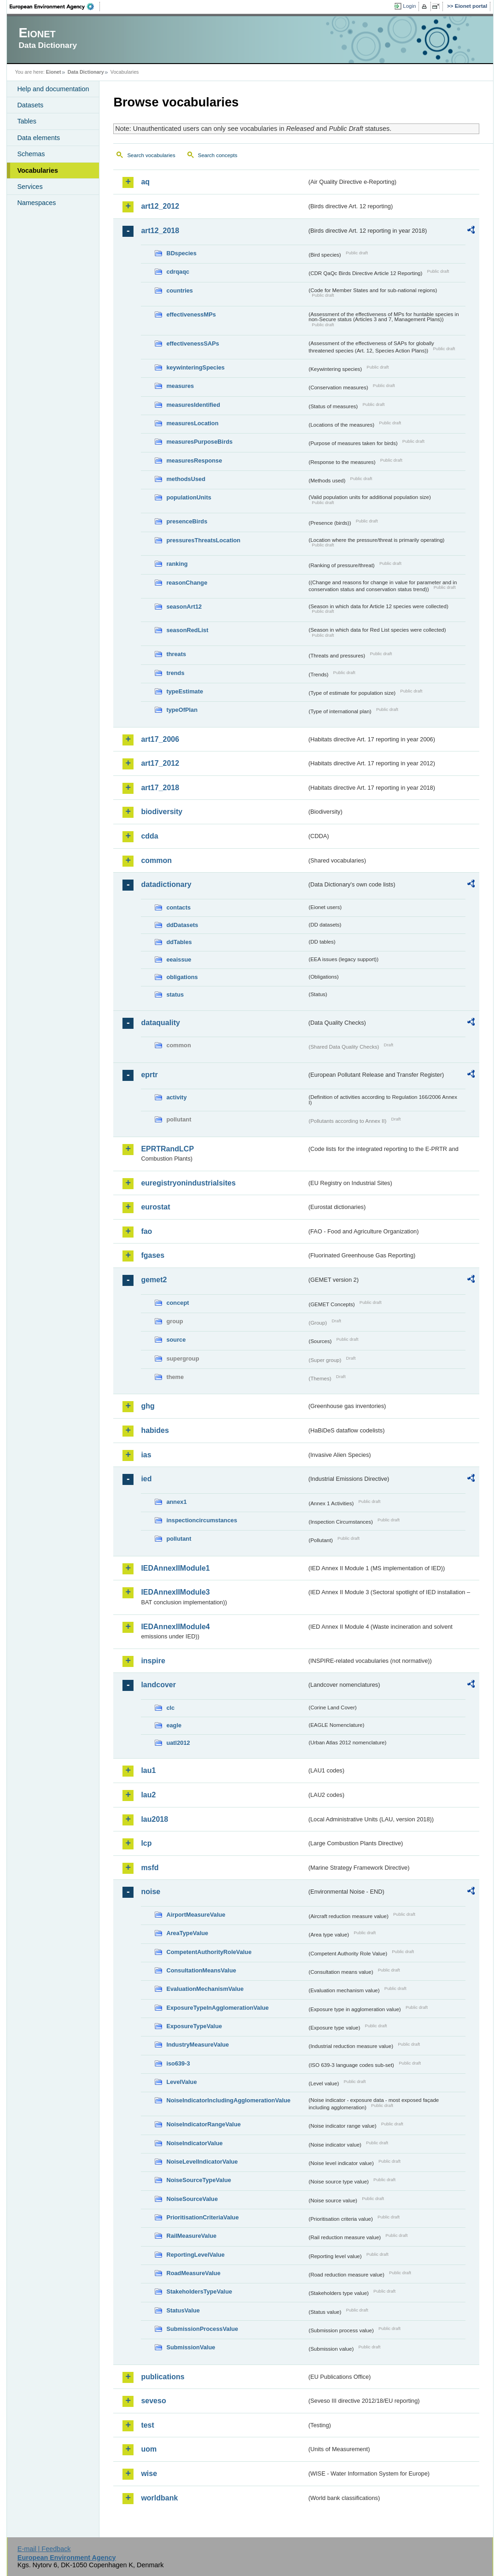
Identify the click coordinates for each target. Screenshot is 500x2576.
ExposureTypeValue (194, 2026)
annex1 (176, 1501)
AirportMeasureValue (195, 1914)
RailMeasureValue (191, 2235)
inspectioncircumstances (201, 1520)
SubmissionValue (190, 2347)
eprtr (149, 1075)
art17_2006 (160, 739)
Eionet (53, 72)
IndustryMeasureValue (197, 2044)
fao (146, 1231)
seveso (153, 2401)
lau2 (148, 1795)
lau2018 (154, 1819)
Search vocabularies (151, 155)
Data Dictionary (86, 72)
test (147, 2425)
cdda (149, 836)
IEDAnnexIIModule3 (175, 1592)
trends (175, 672)
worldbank (159, 2498)
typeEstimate (184, 691)
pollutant (178, 1538)
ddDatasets (182, 924)
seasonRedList (187, 630)
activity (176, 1097)
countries (179, 290)
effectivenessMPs (190, 314)
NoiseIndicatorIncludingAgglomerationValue (228, 2100)
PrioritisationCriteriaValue (202, 2217)
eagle (173, 1725)
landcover (158, 1685)
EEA (55, 6)
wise (149, 2473)
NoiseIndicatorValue (194, 2143)
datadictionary (166, 884)
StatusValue (183, 2310)
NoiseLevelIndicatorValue (202, 2161)
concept (177, 1302)
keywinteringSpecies (195, 367)
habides (155, 1430)
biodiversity (161, 812)
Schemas (31, 154)
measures (180, 385)
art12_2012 (160, 206)
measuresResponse (194, 460)
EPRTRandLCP (167, 1149)
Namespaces (36, 202)
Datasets (30, 105)
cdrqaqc (177, 271)
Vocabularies (37, 170)
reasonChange (186, 582)
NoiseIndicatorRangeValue (203, 2124)
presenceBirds (186, 521)
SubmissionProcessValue (202, 2328)
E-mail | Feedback (44, 2549)
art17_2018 (160, 788)
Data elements (38, 137)
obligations (182, 977)
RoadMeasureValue (193, 2273)
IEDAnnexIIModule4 (175, 1627)
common (156, 860)
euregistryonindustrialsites (188, 1183)
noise (150, 1891)
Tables (26, 121)
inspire (153, 1661)
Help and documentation (53, 89)
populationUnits (188, 497)
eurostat (155, 1207)
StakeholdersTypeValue (199, 2291)
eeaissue (178, 959)
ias (146, 1455)
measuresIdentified (193, 404)
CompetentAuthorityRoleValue (208, 1951)
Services (29, 186)
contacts (178, 907)
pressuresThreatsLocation (203, 540)
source (176, 1339)
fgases (152, 1255)
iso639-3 (178, 2063)
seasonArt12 (184, 606)
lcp (146, 1843)
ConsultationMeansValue (201, 1970)
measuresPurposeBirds (199, 441)
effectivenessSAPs (192, 343)
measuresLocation (192, 423)
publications (162, 2377)
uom (149, 2449)
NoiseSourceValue (192, 2198)
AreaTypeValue (187, 1933)
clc (170, 1707)
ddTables (179, 942)
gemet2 (154, 1280)
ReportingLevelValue (195, 2254)
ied (146, 1479)
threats (176, 654)
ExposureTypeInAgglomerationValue (217, 2007)
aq (145, 182)
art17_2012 (160, 763)
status (175, 994)
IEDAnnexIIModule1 (175, 1568)
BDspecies (181, 253)
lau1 (148, 1770)
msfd (149, 1868)
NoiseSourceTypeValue (198, 2180)
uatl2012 (178, 1742)
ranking (176, 563)
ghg (147, 1406)
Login (409, 6)
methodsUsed (185, 478)
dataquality (160, 1023)
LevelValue (181, 2081)
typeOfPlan (182, 709)
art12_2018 (160, 231)
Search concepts (218, 155)
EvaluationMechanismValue (205, 1988)
